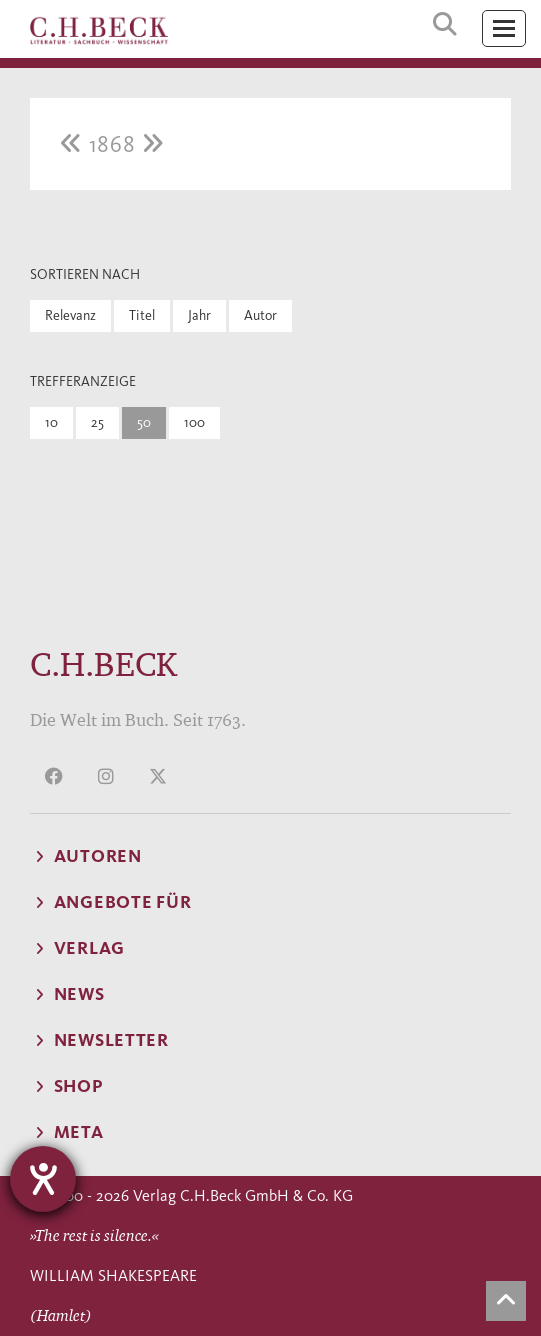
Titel (142, 315)
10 (51, 422)
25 (97, 422)
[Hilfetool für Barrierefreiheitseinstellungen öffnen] (43, 1179)
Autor (260, 315)
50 (144, 422)
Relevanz (70, 315)
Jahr (199, 315)
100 (194, 422)
